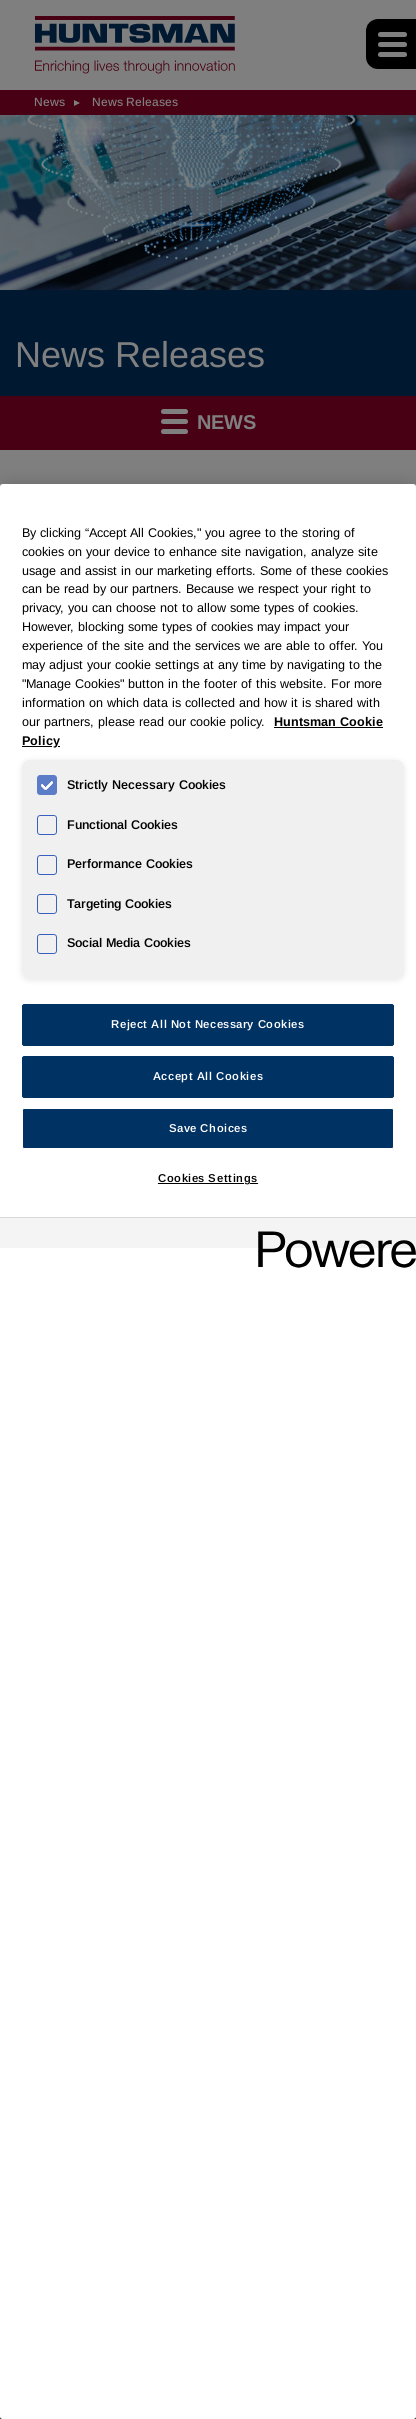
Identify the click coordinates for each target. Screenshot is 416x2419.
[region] (208, 1451)
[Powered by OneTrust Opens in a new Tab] (330, 1235)
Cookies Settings (208, 1178)
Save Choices (208, 1128)
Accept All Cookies (208, 1076)
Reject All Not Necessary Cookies (207, 1024)
